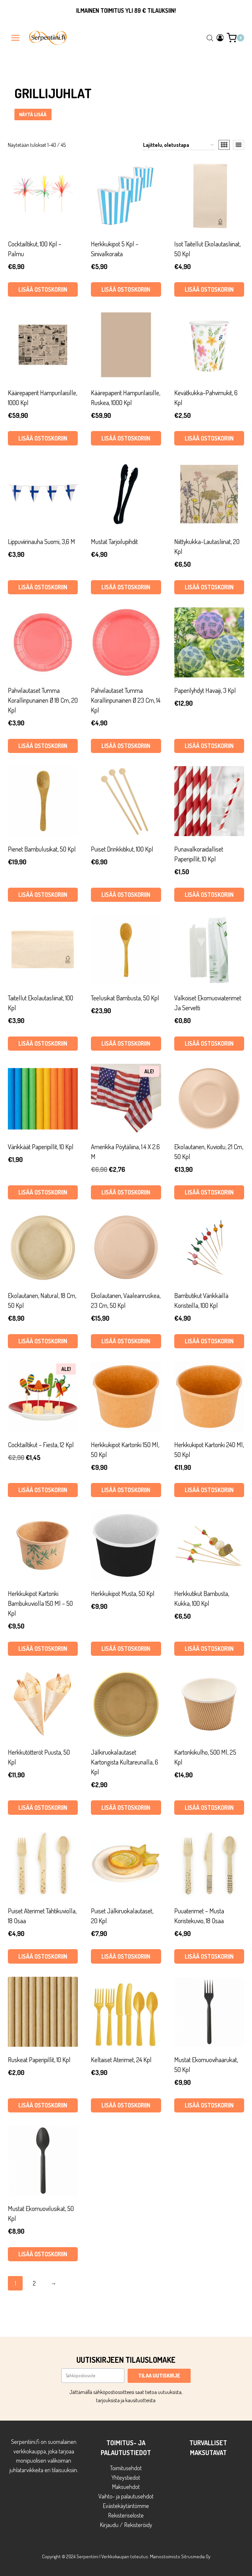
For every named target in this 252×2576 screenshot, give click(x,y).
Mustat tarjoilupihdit (114, 541)
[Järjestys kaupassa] (178, 145)
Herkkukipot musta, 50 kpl (123, 1593)
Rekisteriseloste (126, 2515)
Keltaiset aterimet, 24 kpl (121, 2059)
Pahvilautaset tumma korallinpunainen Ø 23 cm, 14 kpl (125, 700)
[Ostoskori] (235, 38)
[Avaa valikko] (15, 37)
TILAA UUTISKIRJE (159, 2375)
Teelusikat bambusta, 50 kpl (125, 997)
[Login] (220, 38)
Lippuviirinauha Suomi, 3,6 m (41, 541)
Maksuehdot (126, 2486)
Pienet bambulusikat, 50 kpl (42, 849)
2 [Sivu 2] (34, 2283)
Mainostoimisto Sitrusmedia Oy (180, 2556)
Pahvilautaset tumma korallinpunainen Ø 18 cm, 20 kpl (43, 700)
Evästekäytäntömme (126, 2505)
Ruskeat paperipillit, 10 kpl (39, 2059)
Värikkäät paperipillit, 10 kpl (41, 1146)
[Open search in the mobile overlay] (210, 38)
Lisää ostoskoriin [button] (42, 289)
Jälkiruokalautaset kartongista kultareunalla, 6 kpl (124, 1762)
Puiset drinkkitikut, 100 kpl (122, 849)
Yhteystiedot (126, 2477)
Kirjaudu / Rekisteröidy (126, 2524)
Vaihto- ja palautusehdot (126, 2496)
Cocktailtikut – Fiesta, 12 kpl (41, 1444)
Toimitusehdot (126, 2468)
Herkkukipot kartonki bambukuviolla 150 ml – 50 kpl (40, 1603)
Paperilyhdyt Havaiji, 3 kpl (205, 690)
